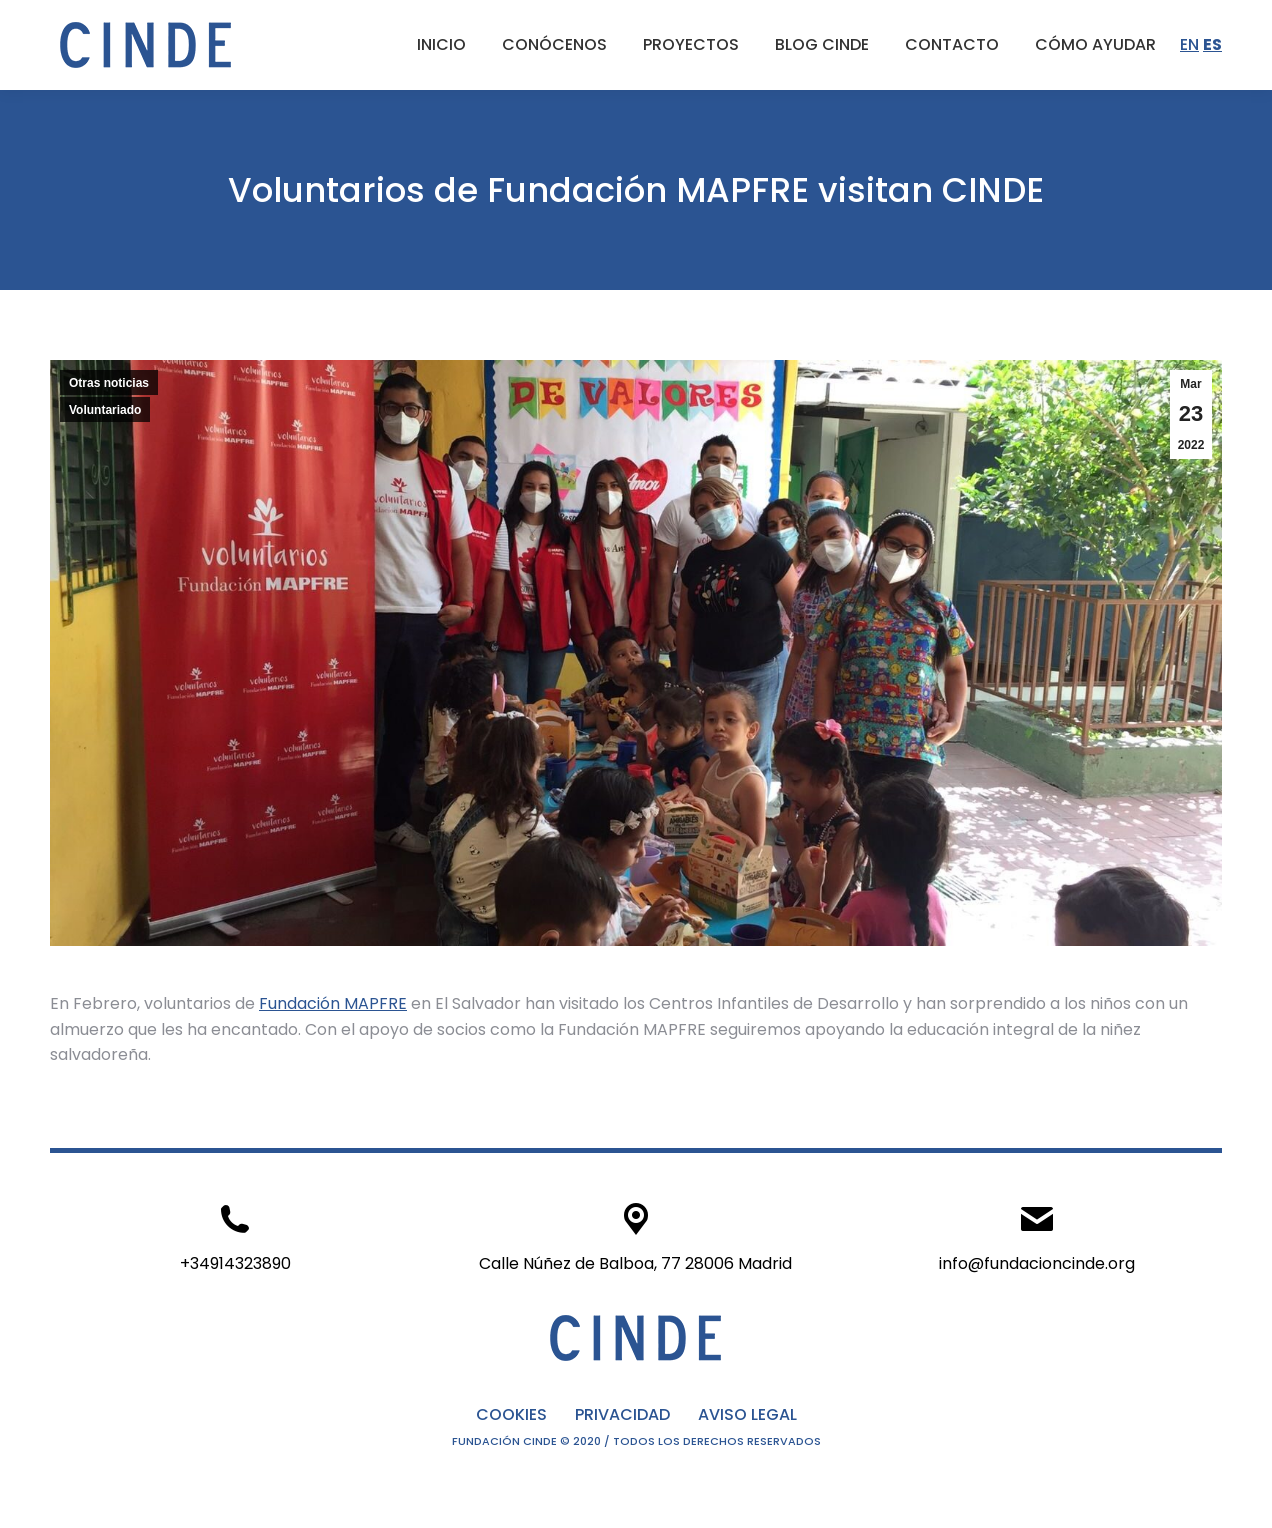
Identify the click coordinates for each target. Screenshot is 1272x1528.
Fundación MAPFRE (333, 1003)
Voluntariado (105, 410)
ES (1212, 44)
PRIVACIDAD (622, 1414)
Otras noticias (109, 383)
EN (1189, 44)
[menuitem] (441, 45)
